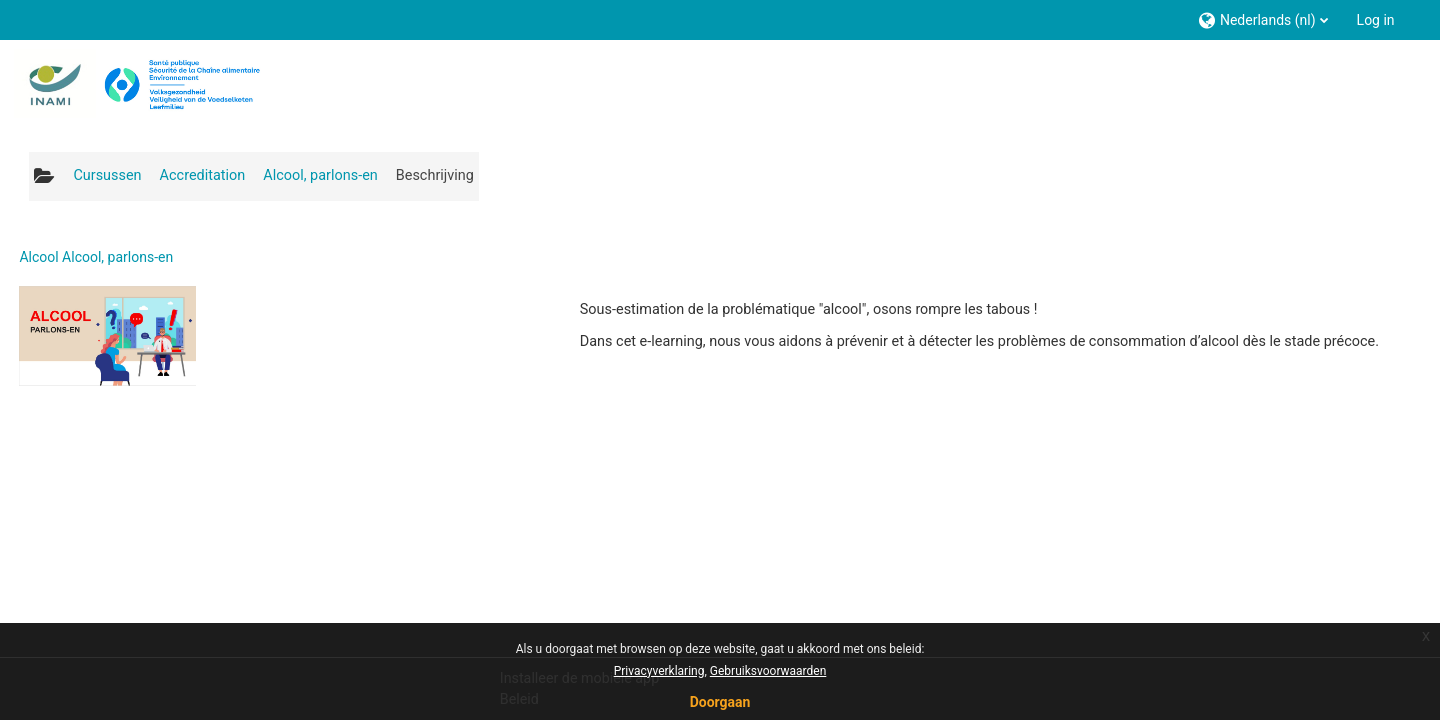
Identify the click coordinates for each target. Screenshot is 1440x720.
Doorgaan (720, 702)
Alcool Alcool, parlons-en (96, 257)
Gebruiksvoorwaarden (768, 671)
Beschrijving (435, 175)
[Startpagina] (139, 83)
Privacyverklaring (659, 671)
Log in (1376, 20)
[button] (1262, 19)
